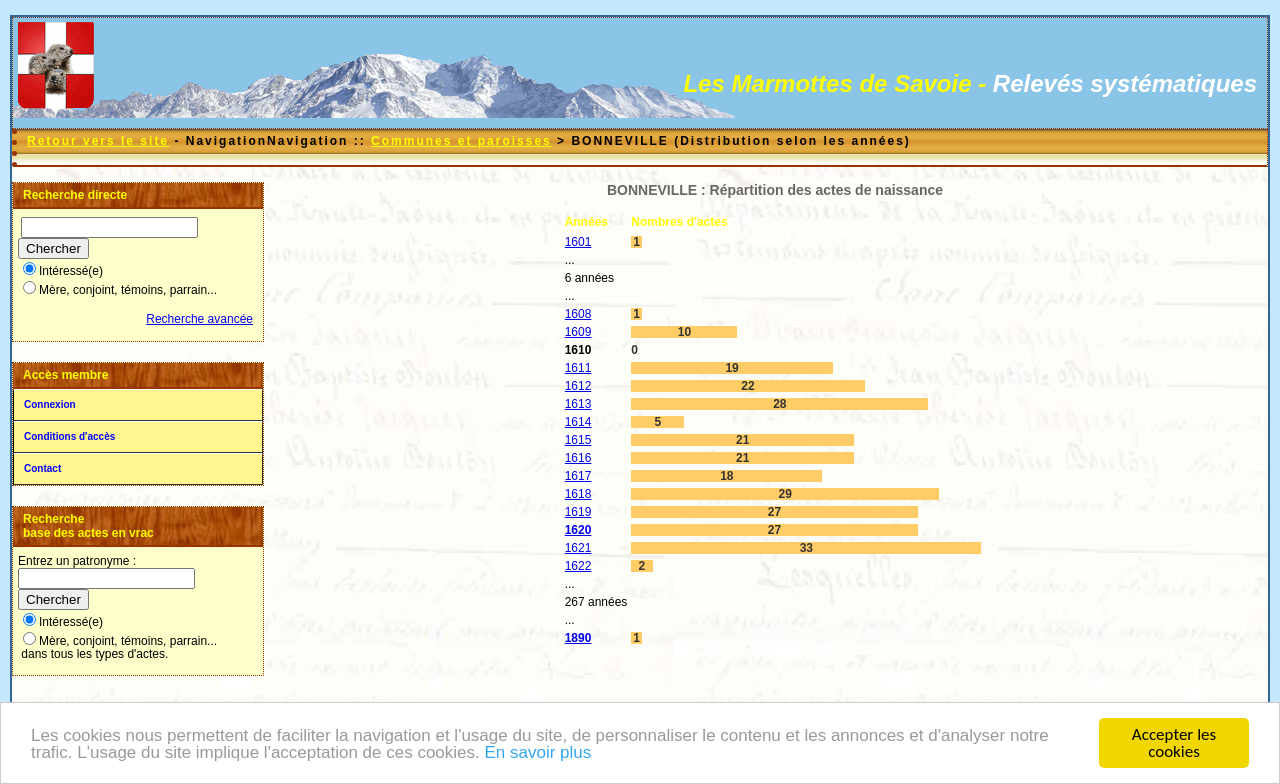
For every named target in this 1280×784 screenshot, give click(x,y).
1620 (578, 530)
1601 (578, 242)
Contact (42, 468)
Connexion (50, 404)
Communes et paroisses (461, 141)
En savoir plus (537, 753)
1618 (578, 494)
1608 (578, 314)
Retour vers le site (98, 141)
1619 (578, 512)
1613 (578, 404)
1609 (578, 332)
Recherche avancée (199, 319)
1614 (578, 422)
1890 (578, 638)
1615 (578, 440)
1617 (578, 476)
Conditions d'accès (69, 436)
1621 (578, 548)
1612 (578, 386)
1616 (578, 458)
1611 (578, 368)
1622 (578, 566)
